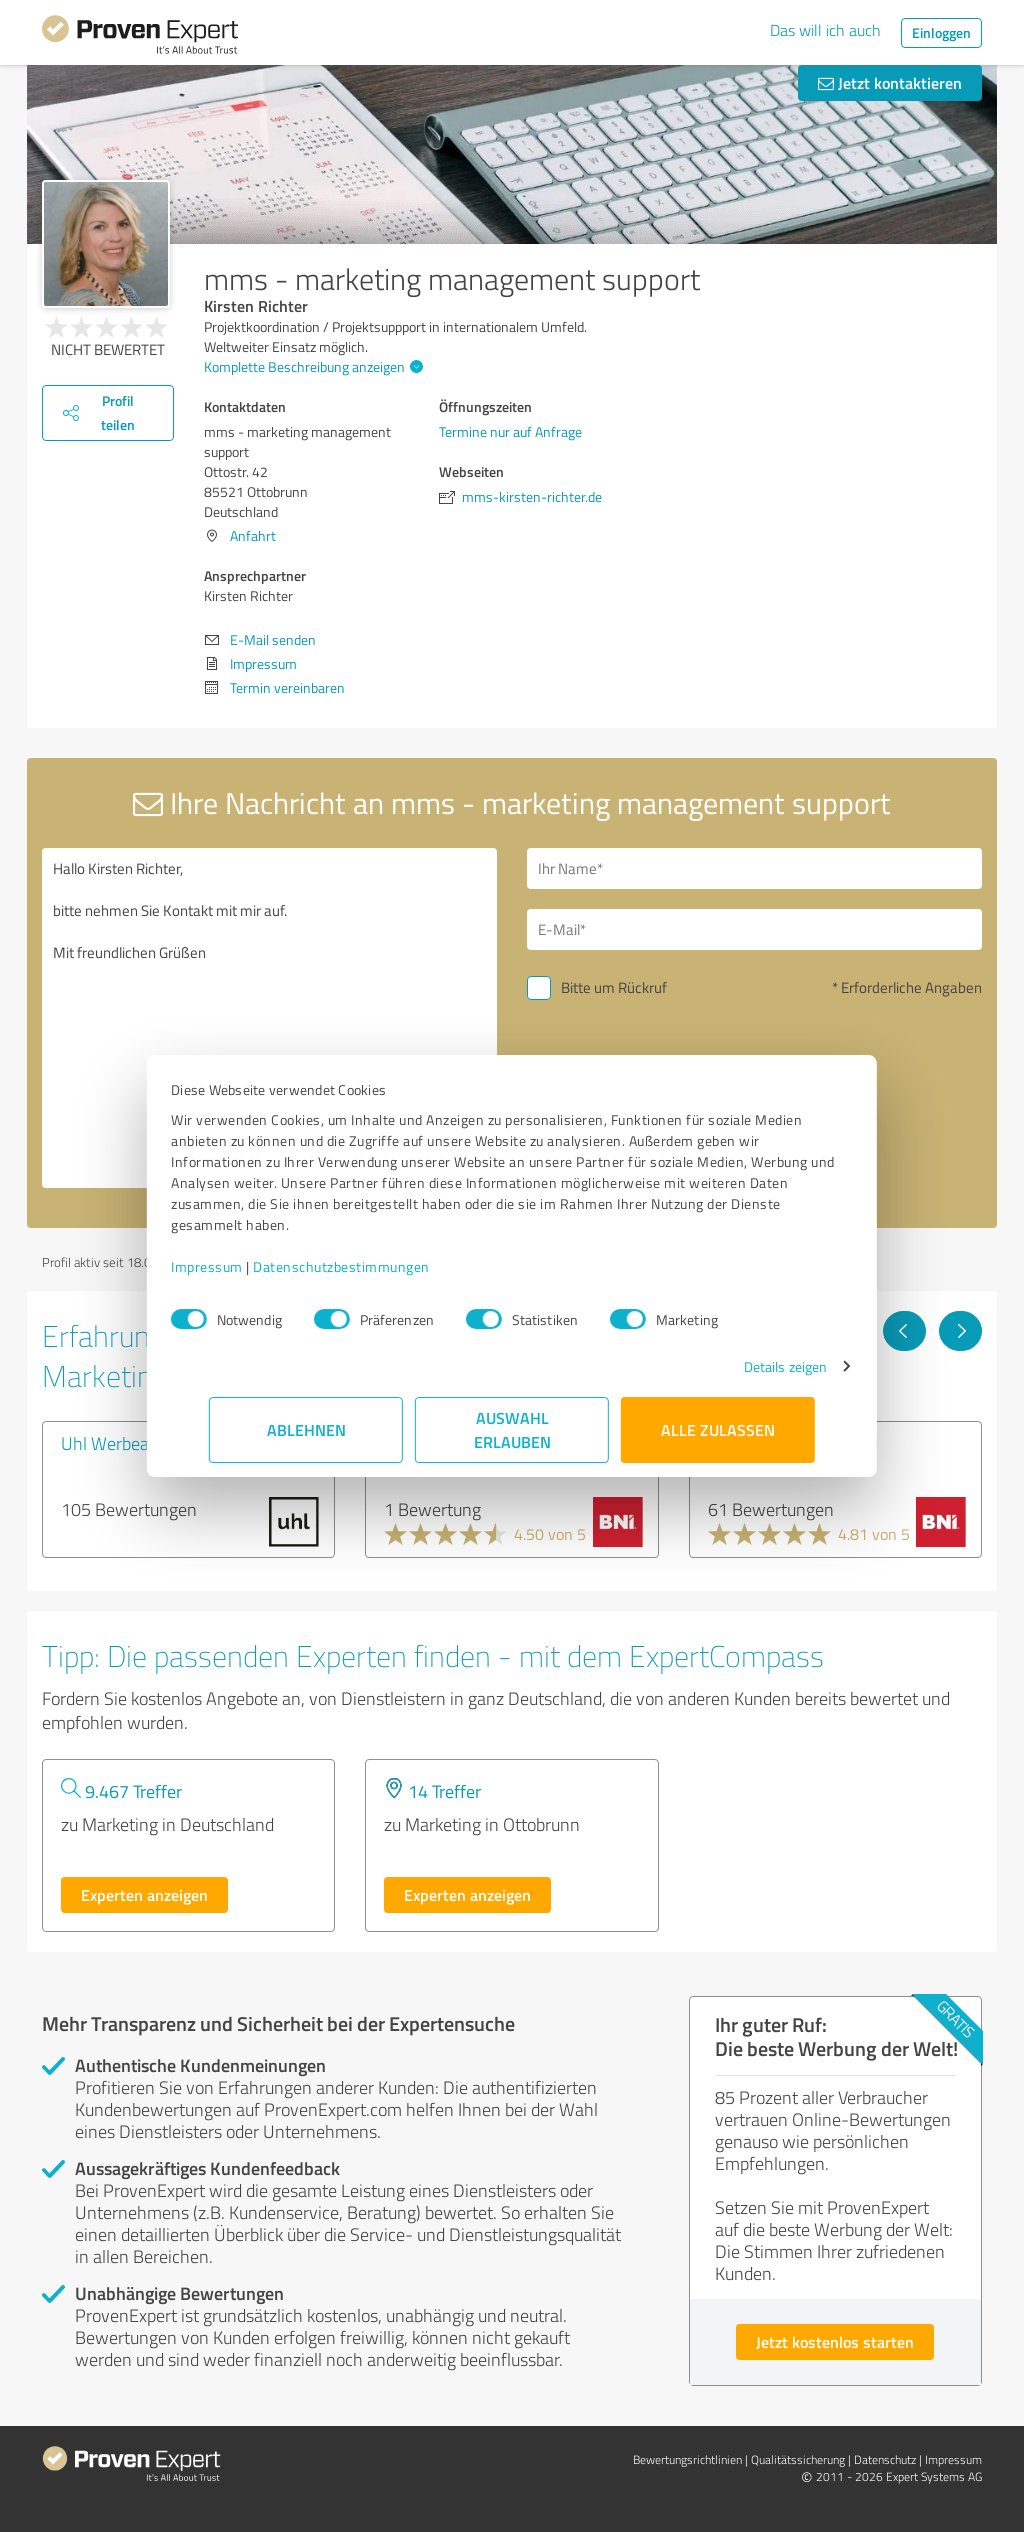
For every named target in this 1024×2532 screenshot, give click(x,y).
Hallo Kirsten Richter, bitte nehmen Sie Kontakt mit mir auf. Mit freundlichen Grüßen (269, 1018)
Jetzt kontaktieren (890, 82)
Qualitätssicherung (798, 2459)
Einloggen (941, 32)
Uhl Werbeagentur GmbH (155, 1443)
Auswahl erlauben (512, 1429)
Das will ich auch (825, 30)
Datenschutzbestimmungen (379, 1266)
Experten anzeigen (144, 1894)
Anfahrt (253, 535)
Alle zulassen (718, 1429)
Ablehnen (306, 1429)
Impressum (245, 1266)
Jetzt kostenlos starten (835, 2341)
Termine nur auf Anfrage (510, 431)
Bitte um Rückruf (614, 987)
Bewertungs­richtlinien (687, 2459)
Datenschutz (885, 2459)
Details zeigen (747, 1366)
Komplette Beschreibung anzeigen (311, 366)
